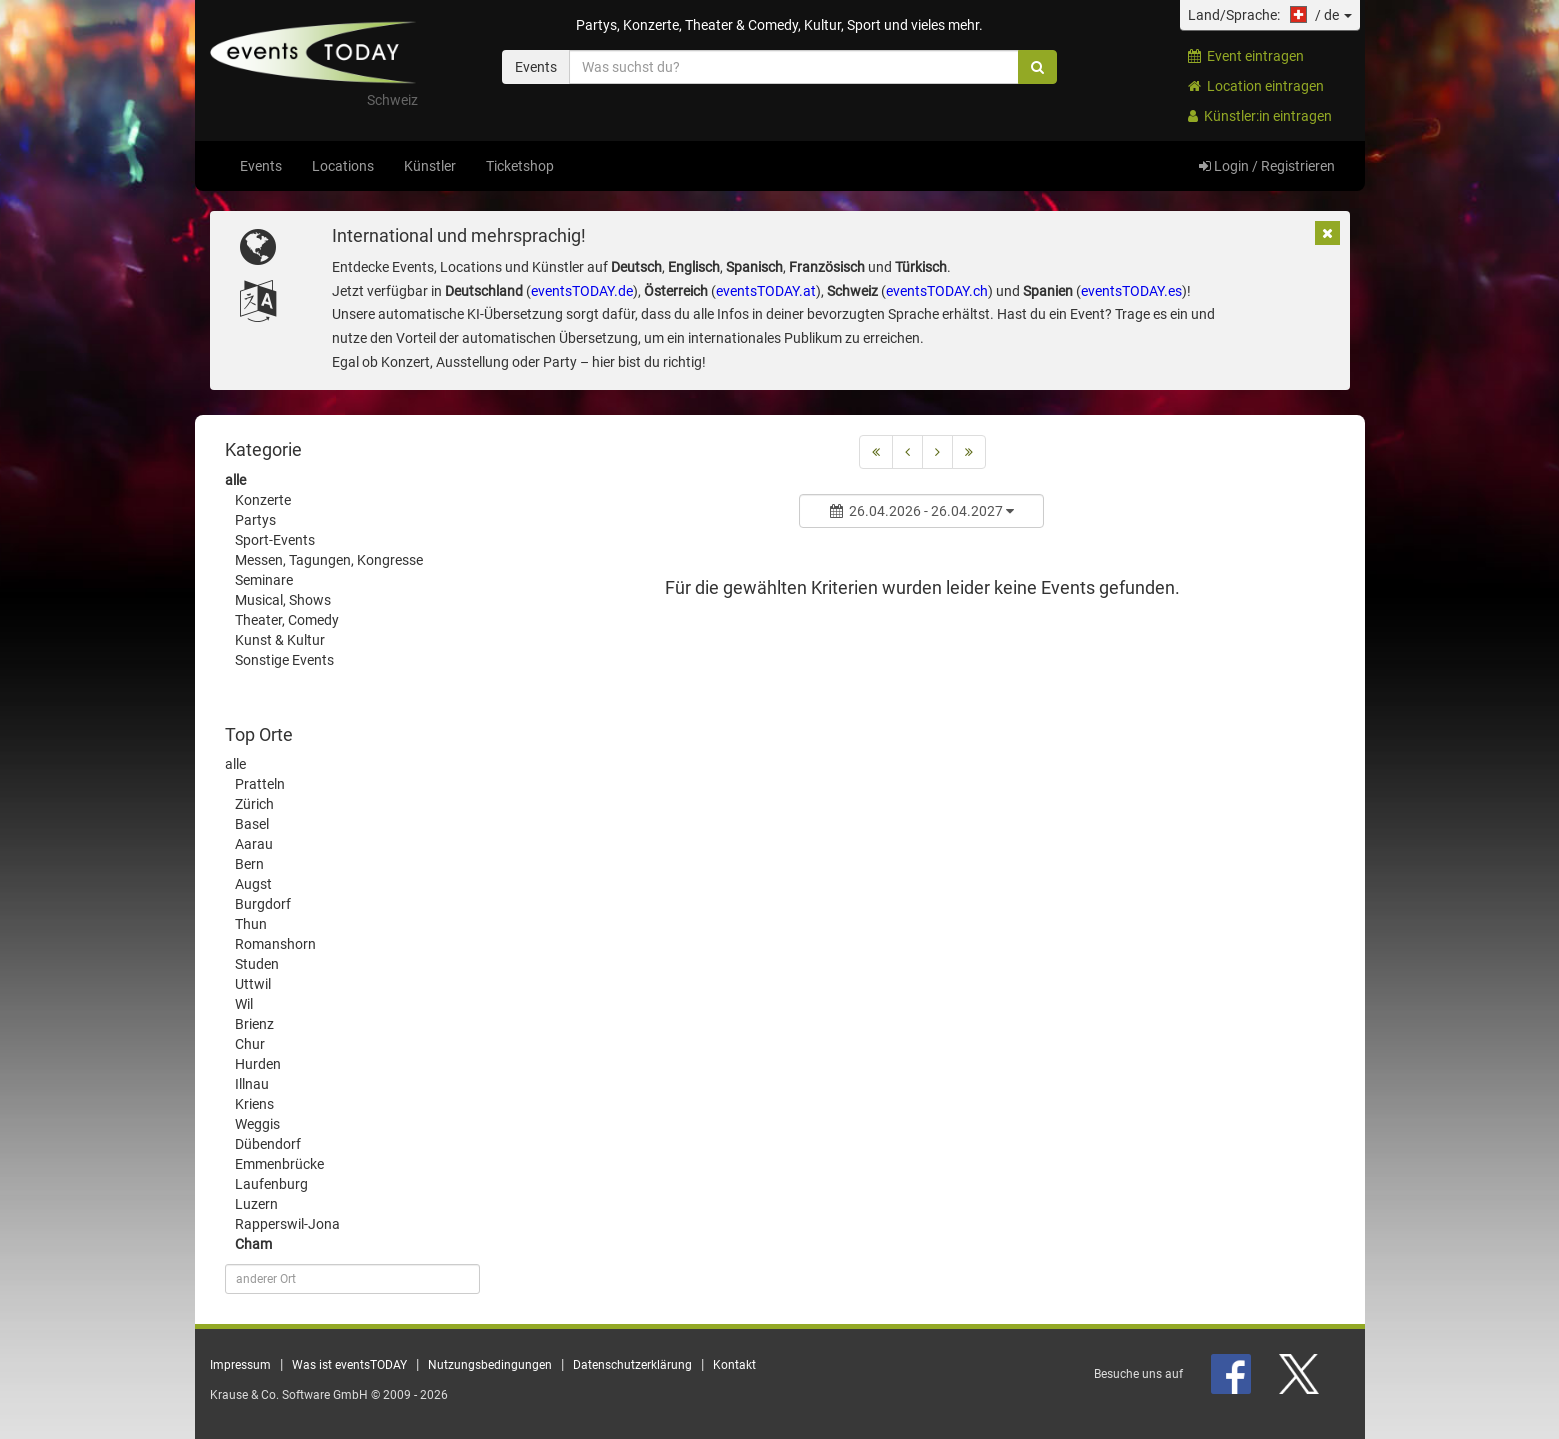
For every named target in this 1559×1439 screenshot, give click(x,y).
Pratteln (260, 784)
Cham (253, 1244)
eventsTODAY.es (1131, 291)
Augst (253, 884)
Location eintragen (1256, 86)
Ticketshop (520, 166)
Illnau (252, 1084)
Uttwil (253, 984)
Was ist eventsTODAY (349, 1365)
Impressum (240, 1365)
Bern (249, 864)
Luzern (256, 1204)
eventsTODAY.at (766, 291)
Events (261, 166)
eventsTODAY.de (582, 291)
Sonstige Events (284, 660)
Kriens (254, 1104)
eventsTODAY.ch (937, 291)
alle (235, 480)
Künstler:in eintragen (1260, 116)
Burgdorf (263, 904)
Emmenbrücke (279, 1164)
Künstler (430, 166)
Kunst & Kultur (280, 640)
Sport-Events (275, 540)
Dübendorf (268, 1144)
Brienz (254, 1024)
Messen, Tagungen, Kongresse (329, 560)
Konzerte (263, 500)
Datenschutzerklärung (632, 1365)
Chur (250, 1044)
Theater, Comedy (287, 620)
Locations (343, 166)
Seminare (264, 580)
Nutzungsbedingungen (490, 1365)
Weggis (257, 1124)
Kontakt (734, 1365)
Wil (244, 1004)
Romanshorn (275, 944)
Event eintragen (1246, 56)
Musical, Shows (283, 600)
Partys (255, 520)
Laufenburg (271, 1184)
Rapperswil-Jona (287, 1224)
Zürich (254, 804)
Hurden (258, 1064)
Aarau (254, 844)
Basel (252, 824)
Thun (251, 924)
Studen (257, 964)
